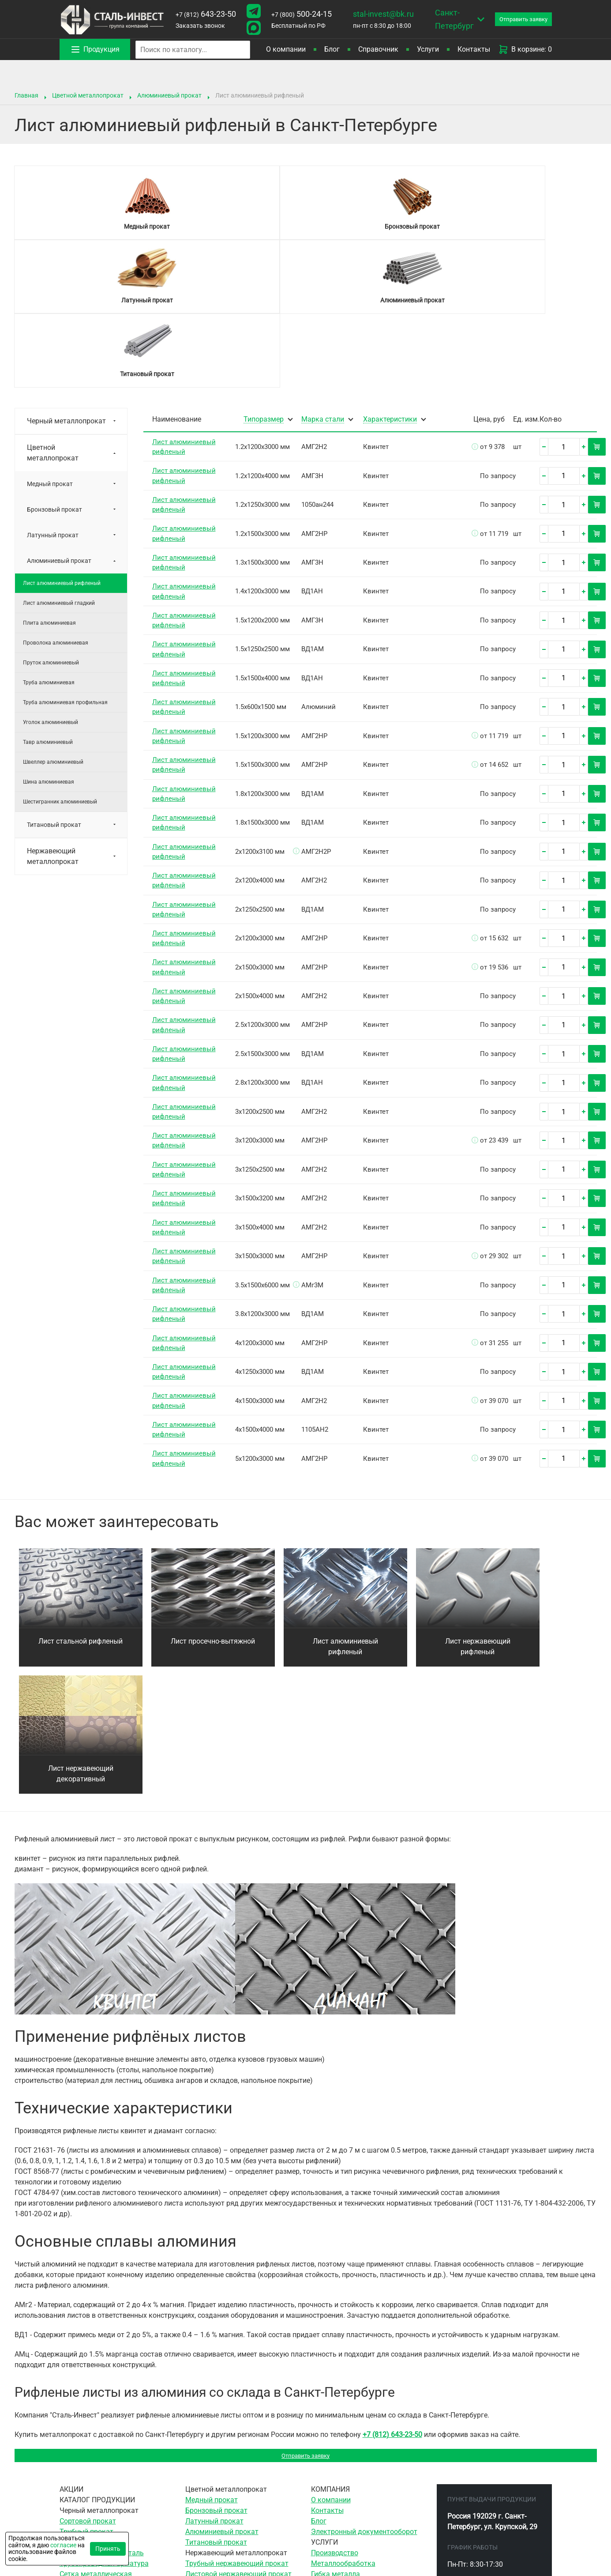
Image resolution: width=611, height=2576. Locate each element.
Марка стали (322, 272)
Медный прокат (50, 336)
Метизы (73, 2441)
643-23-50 (206, 14)
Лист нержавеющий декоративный (80, 1626)
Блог (332, 49)
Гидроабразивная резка (350, 2505)
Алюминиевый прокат (169, 95)
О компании (286, 49)
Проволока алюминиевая (55, 495)
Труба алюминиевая (49, 535)
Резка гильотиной (341, 2473)
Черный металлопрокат (66, 273)
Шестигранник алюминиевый (60, 654)
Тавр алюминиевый (48, 595)
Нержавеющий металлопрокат (53, 708)
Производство (334, 2410)
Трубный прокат (86, 2388)
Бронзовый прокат (54, 362)
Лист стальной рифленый (80, 1494)
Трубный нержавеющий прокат (237, 2420)
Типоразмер (264, 272)
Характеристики (390, 272)
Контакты (473, 49)
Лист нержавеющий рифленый (477, 1499)
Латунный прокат (53, 387)
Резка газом (331, 2484)
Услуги (428, 49)
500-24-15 (301, 14)
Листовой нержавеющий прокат (238, 2431)
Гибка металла (335, 2431)
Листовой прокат (88, 2399)
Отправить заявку (305, 2310)
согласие (63, 2545)
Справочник (378, 49)
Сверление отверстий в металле (364, 2441)
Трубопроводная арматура (104, 2420)
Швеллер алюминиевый (53, 614)
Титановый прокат (54, 677)
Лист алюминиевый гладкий (59, 456)
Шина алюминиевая (48, 634)
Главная (26, 95)
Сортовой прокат (88, 2378)
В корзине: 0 (525, 49)
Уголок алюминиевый (50, 575)
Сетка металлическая (96, 2431)
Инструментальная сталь (102, 2410)
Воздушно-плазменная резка (359, 2494)
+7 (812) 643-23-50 (392, 2287)
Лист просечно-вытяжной (213, 1494)
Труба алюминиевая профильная (65, 555)
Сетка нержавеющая (219, 2452)
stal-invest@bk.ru (383, 14)
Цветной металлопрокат (88, 95)
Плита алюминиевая (49, 475)
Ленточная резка (339, 2463)
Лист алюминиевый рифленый (62, 436)
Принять (107, 2548)
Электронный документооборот (364, 2388)
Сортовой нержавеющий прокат (238, 2441)
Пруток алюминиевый (51, 515)
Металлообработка (343, 2420)
